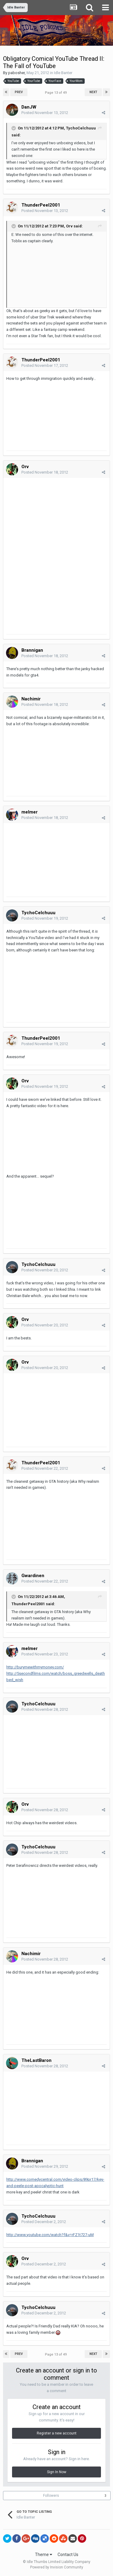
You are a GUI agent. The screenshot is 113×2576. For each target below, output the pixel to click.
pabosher (16, 72)
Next (93, 92)
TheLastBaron (36, 2060)
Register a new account (57, 2433)
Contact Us (68, 2554)
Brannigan (32, 650)
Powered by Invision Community (56, 2567)
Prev (19, 92)
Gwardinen (32, 1575)
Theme (43, 2554)
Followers (51, 2495)
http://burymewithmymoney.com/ (35, 1667)
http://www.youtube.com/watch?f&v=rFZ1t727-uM (50, 2234)
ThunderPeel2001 (40, 205)
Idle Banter (63, 72)
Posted (44, 112)
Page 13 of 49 (56, 93)
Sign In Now (56, 2472)
